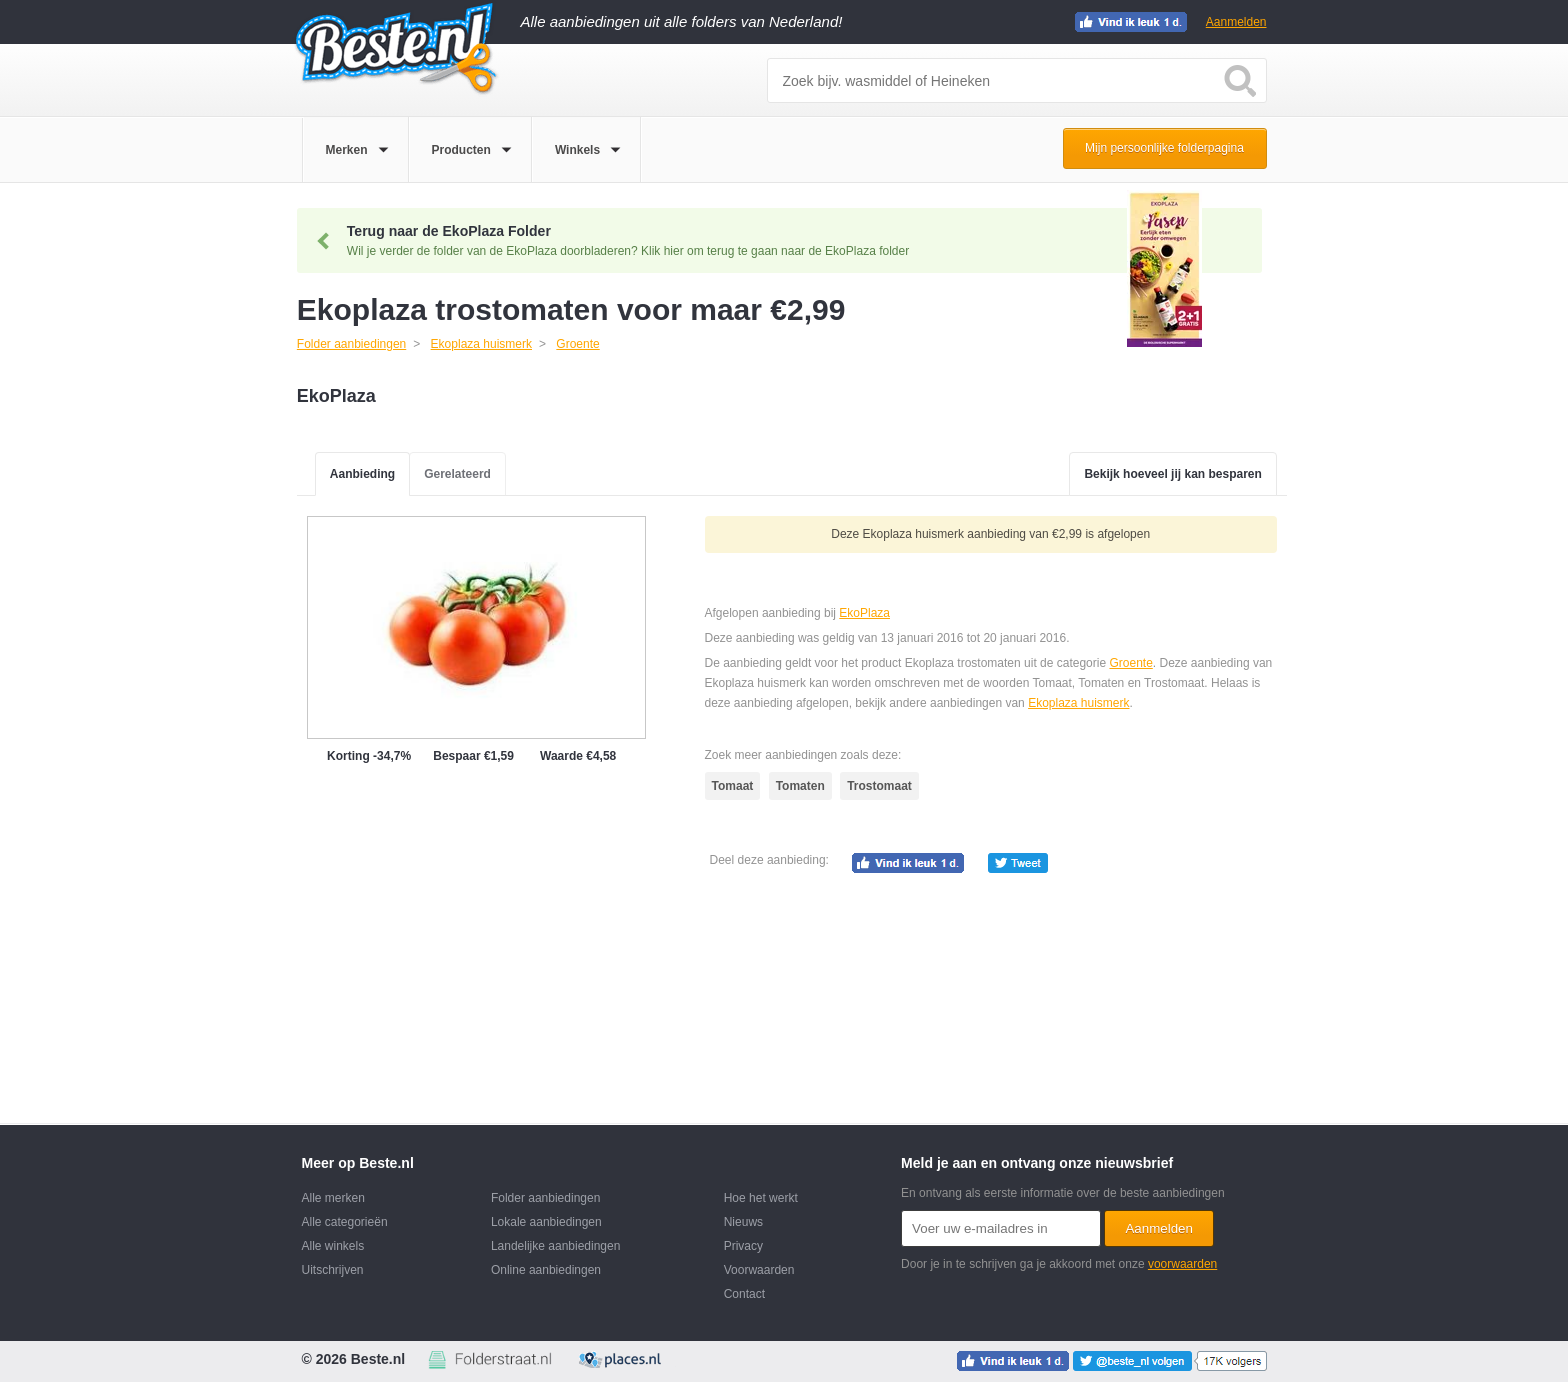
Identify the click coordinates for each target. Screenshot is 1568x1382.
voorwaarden (1182, 1264)
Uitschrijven (333, 1270)
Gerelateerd (457, 474)
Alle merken (333, 1198)
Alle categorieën (345, 1222)
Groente (1130, 663)
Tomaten (800, 786)
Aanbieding (362, 474)
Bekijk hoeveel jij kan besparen (1172, 474)
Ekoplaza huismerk (1078, 703)
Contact (744, 1294)
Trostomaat (879, 786)
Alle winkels (333, 1246)
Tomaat (733, 786)
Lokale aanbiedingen (546, 1222)
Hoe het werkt (761, 1198)
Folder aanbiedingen (545, 1198)
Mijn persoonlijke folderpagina (1164, 148)
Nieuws (743, 1222)
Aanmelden (1236, 22)
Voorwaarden (759, 1270)
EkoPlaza (864, 613)
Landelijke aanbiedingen (555, 1246)
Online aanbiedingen (546, 1270)
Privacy (743, 1246)
